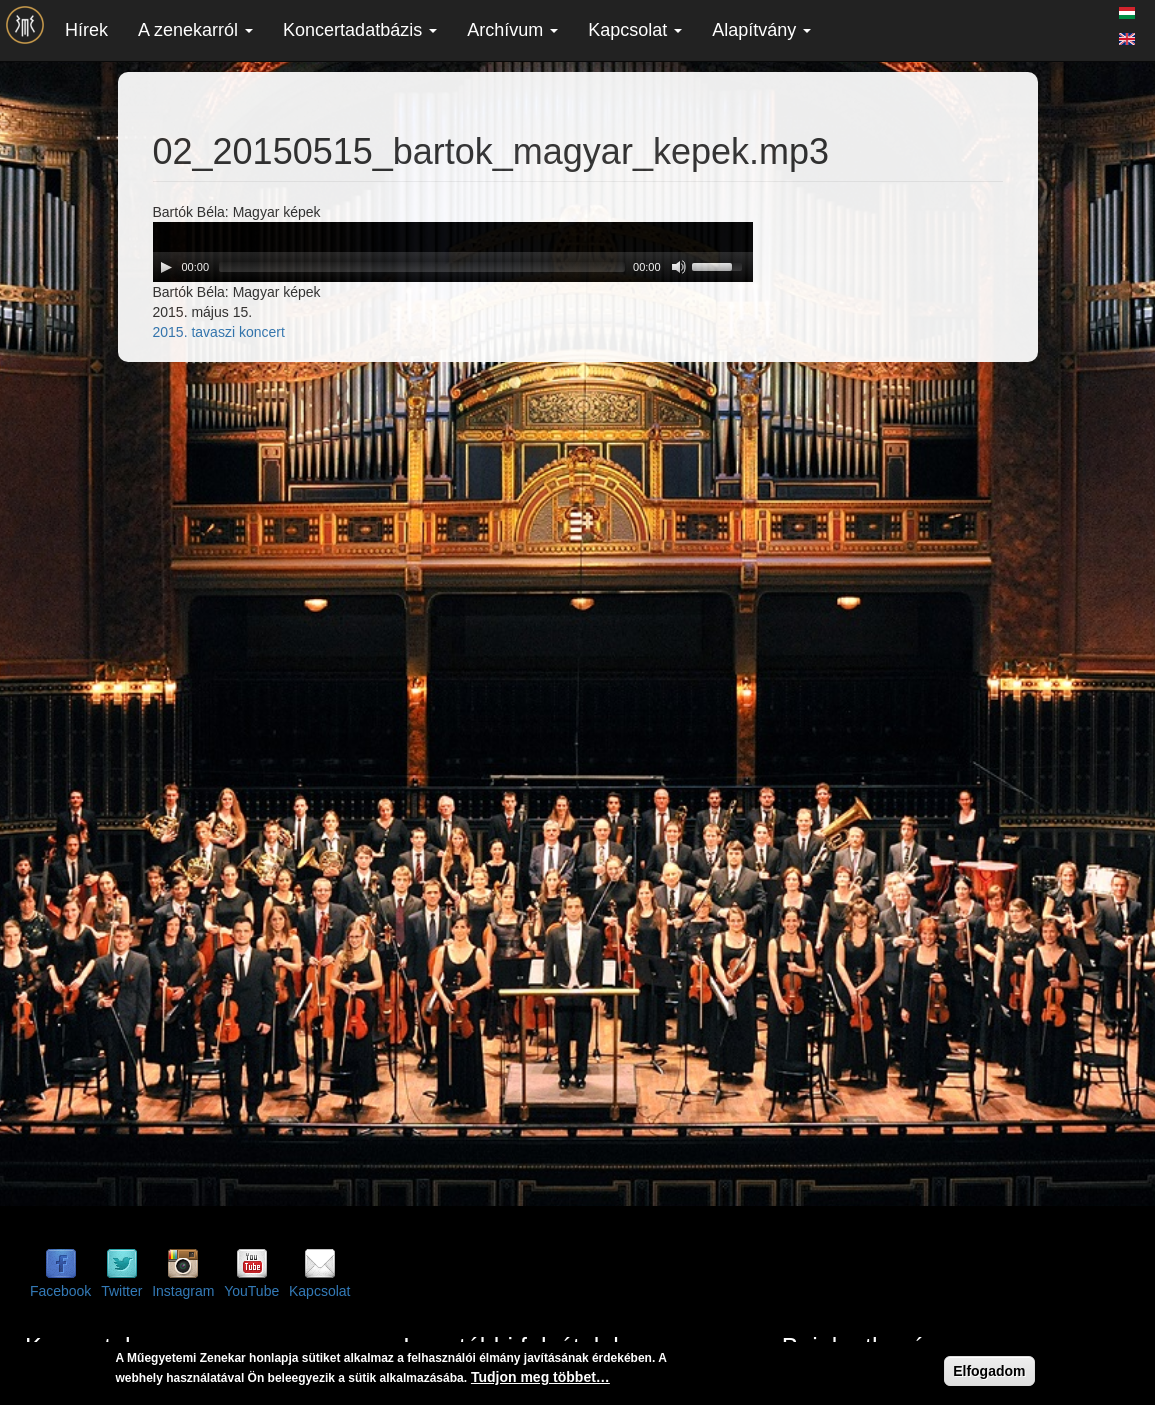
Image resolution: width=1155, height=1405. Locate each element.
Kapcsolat (635, 30)
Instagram (183, 1291)
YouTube (251, 1291)
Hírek (86, 30)
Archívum (512, 30)
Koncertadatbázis (360, 30)
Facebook (60, 1291)
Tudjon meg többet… (540, 1377)
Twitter (121, 1291)
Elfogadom (989, 1371)
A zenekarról (195, 30)
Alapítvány (761, 30)
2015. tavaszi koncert (219, 332)
